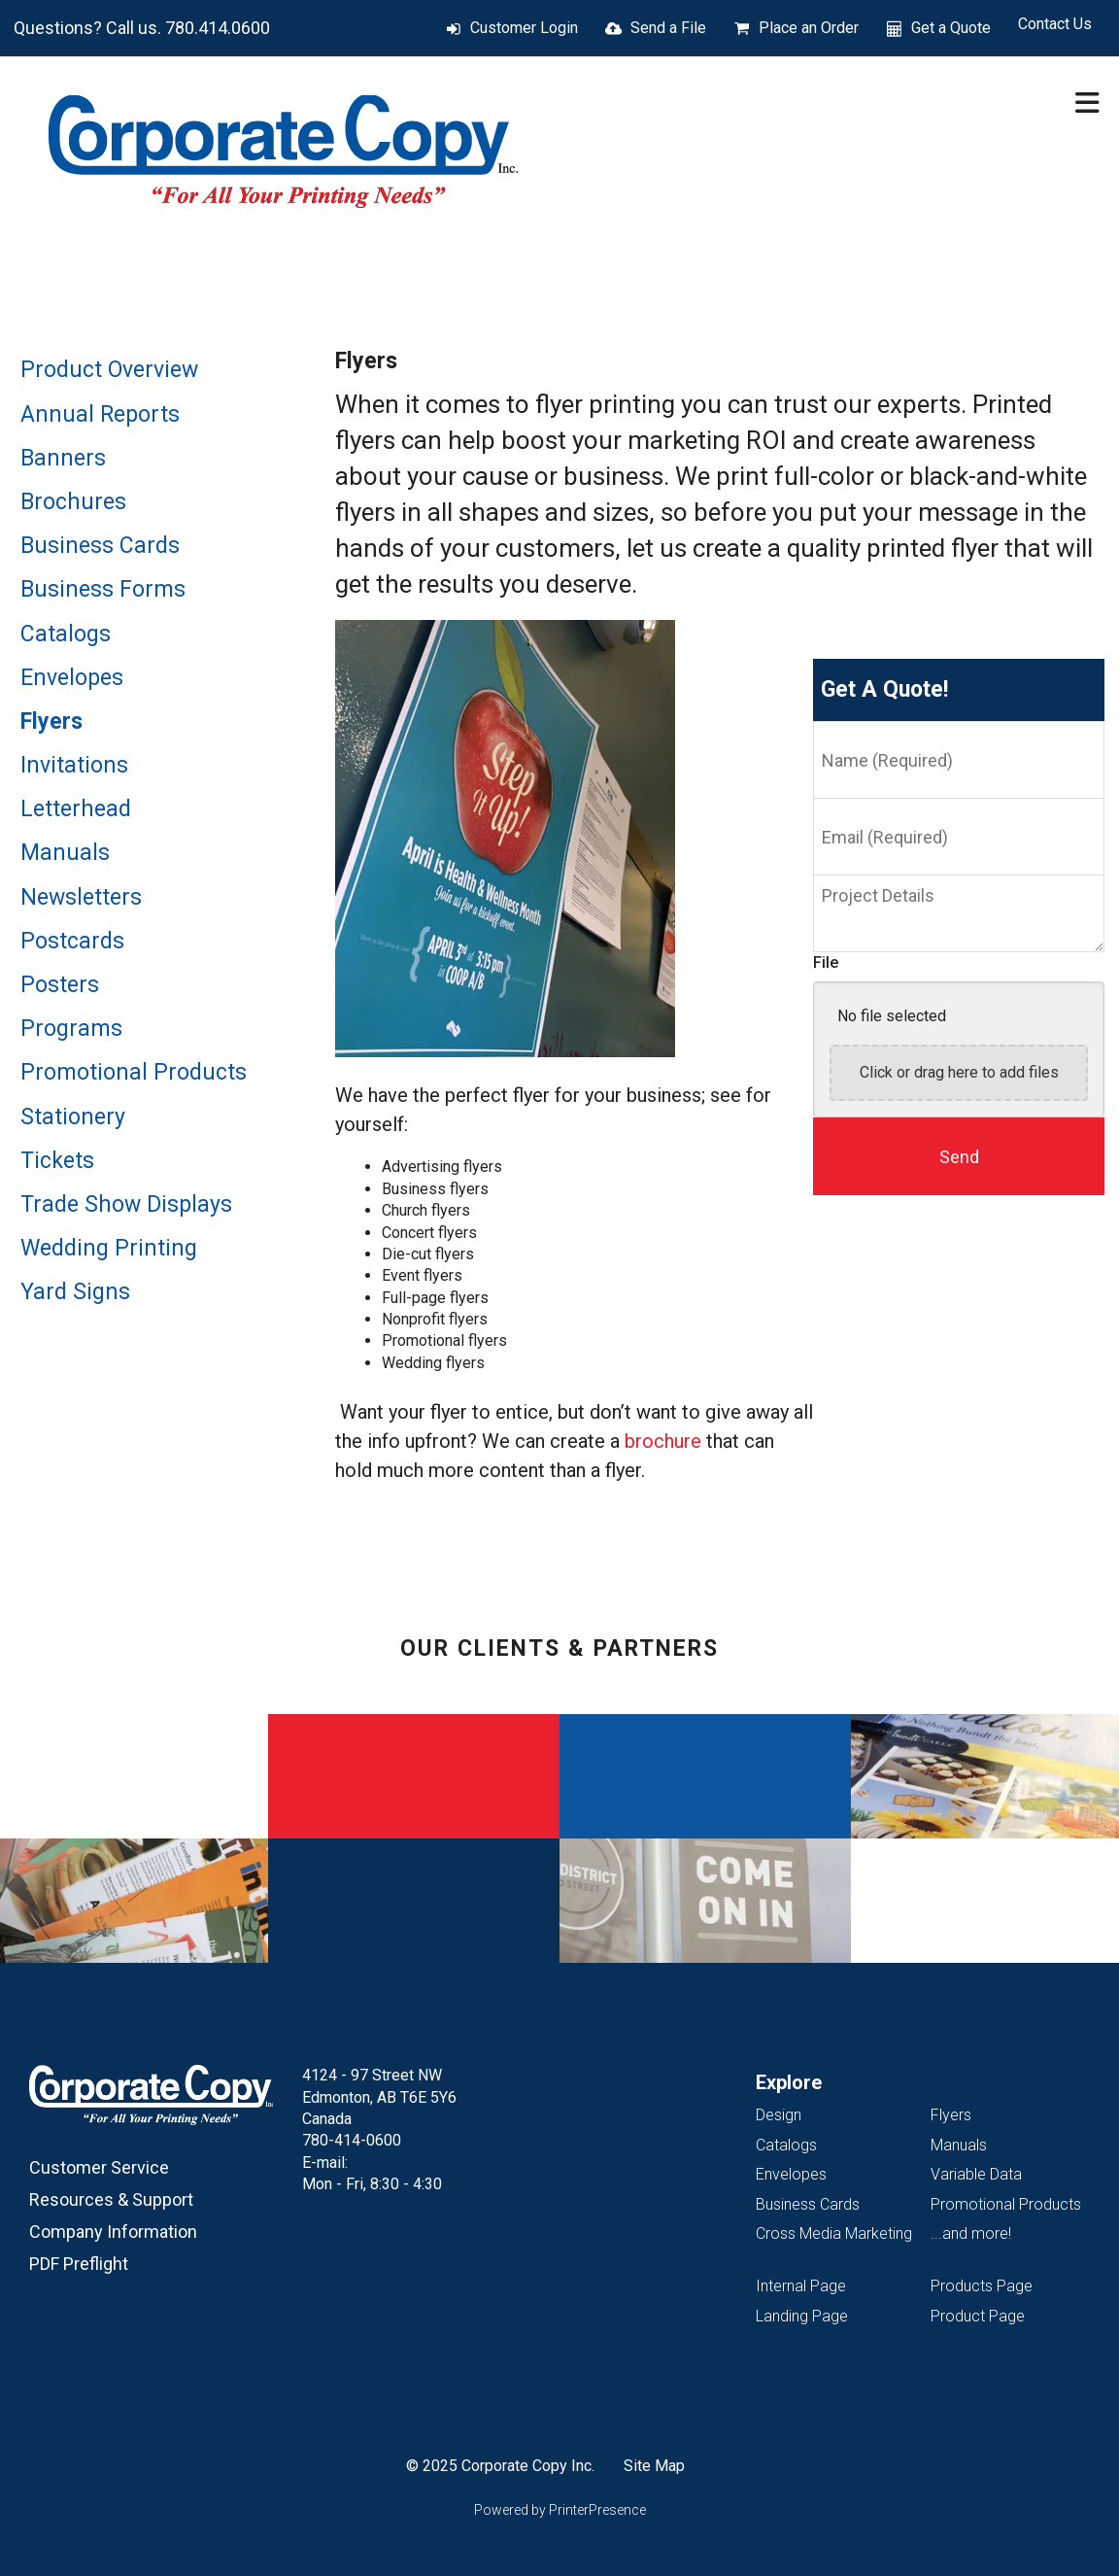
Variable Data (976, 2174)
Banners (63, 458)
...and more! (971, 2233)
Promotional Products (133, 1072)
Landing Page (802, 2316)
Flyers (51, 721)
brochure (663, 1441)
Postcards (72, 941)
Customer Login (524, 27)
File (825, 962)
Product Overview (109, 370)
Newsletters (81, 897)
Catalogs (65, 634)
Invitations (74, 765)
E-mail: (325, 2162)
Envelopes (71, 678)
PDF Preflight (78, 2263)
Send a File (668, 27)
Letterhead (75, 809)
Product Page (978, 2316)
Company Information (113, 2231)
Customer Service (99, 2167)
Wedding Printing (108, 1248)
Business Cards (100, 545)
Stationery (72, 1117)
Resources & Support (111, 2199)
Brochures (73, 502)
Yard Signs (75, 1292)
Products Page (982, 2286)
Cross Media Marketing (834, 2233)
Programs (71, 1028)
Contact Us (1055, 24)
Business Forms (103, 589)
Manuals (65, 853)
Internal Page (801, 2286)
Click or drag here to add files (959, 1072)
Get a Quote (951, 27)
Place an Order (809, 27)
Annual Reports (100, 414)
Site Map (654, 2465)
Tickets (57, 1161)
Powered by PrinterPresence (560, 2510)
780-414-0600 (351, 2140)
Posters (59, 985)
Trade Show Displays (126, 1204)
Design (778, 2115)
